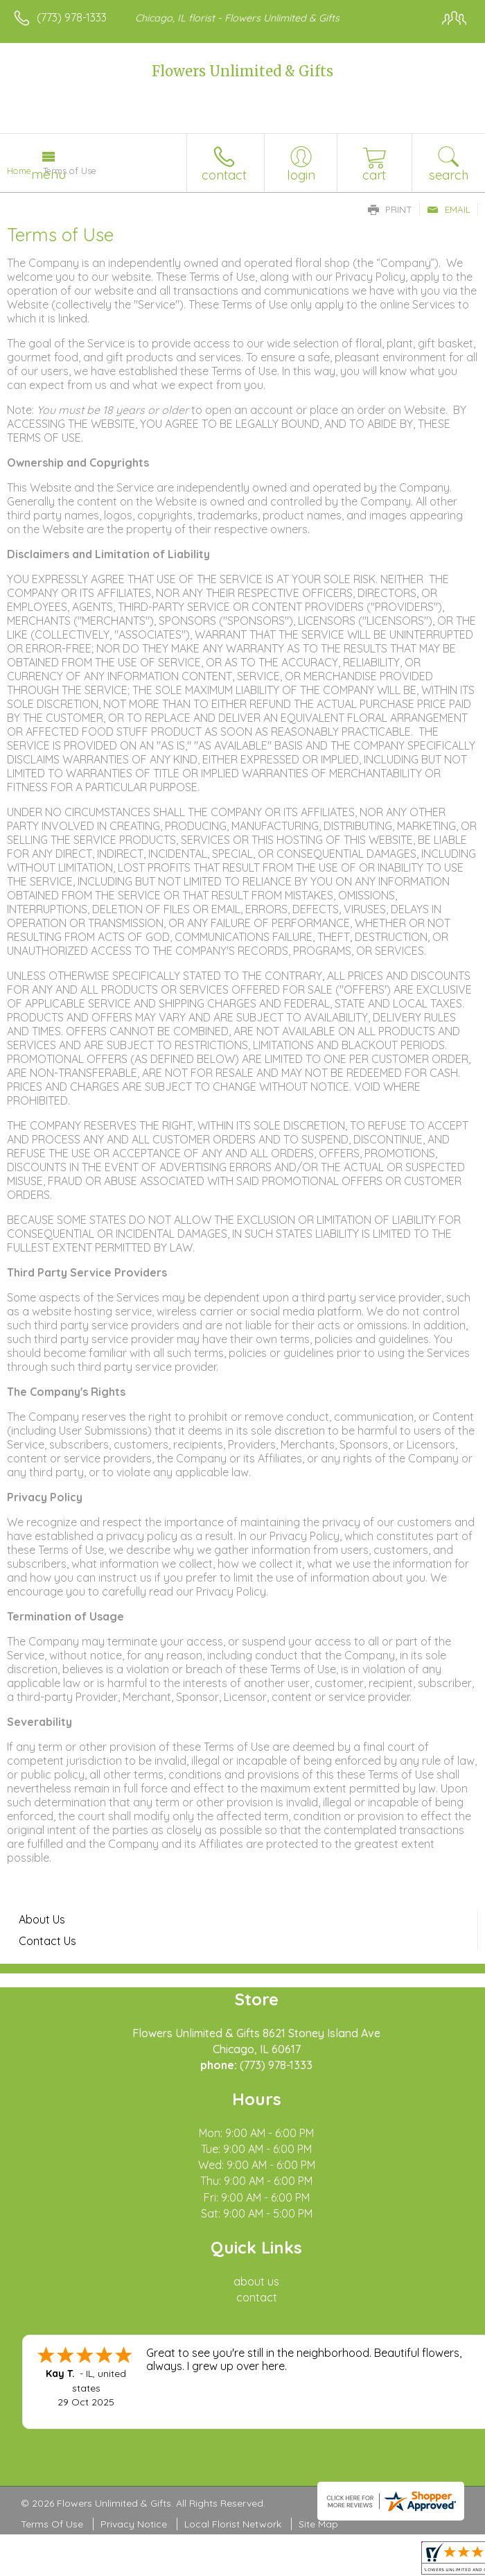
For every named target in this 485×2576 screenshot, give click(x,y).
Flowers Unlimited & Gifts (242, 71)
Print (390, 209)
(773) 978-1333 (72, 17)
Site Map (318, 2524)
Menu (48, 174)
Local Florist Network (232, 2524)
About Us (42, 1919)
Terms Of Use (52, 2524)
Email (448, 209)
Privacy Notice (133, 2524)
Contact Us (47, 1941)
